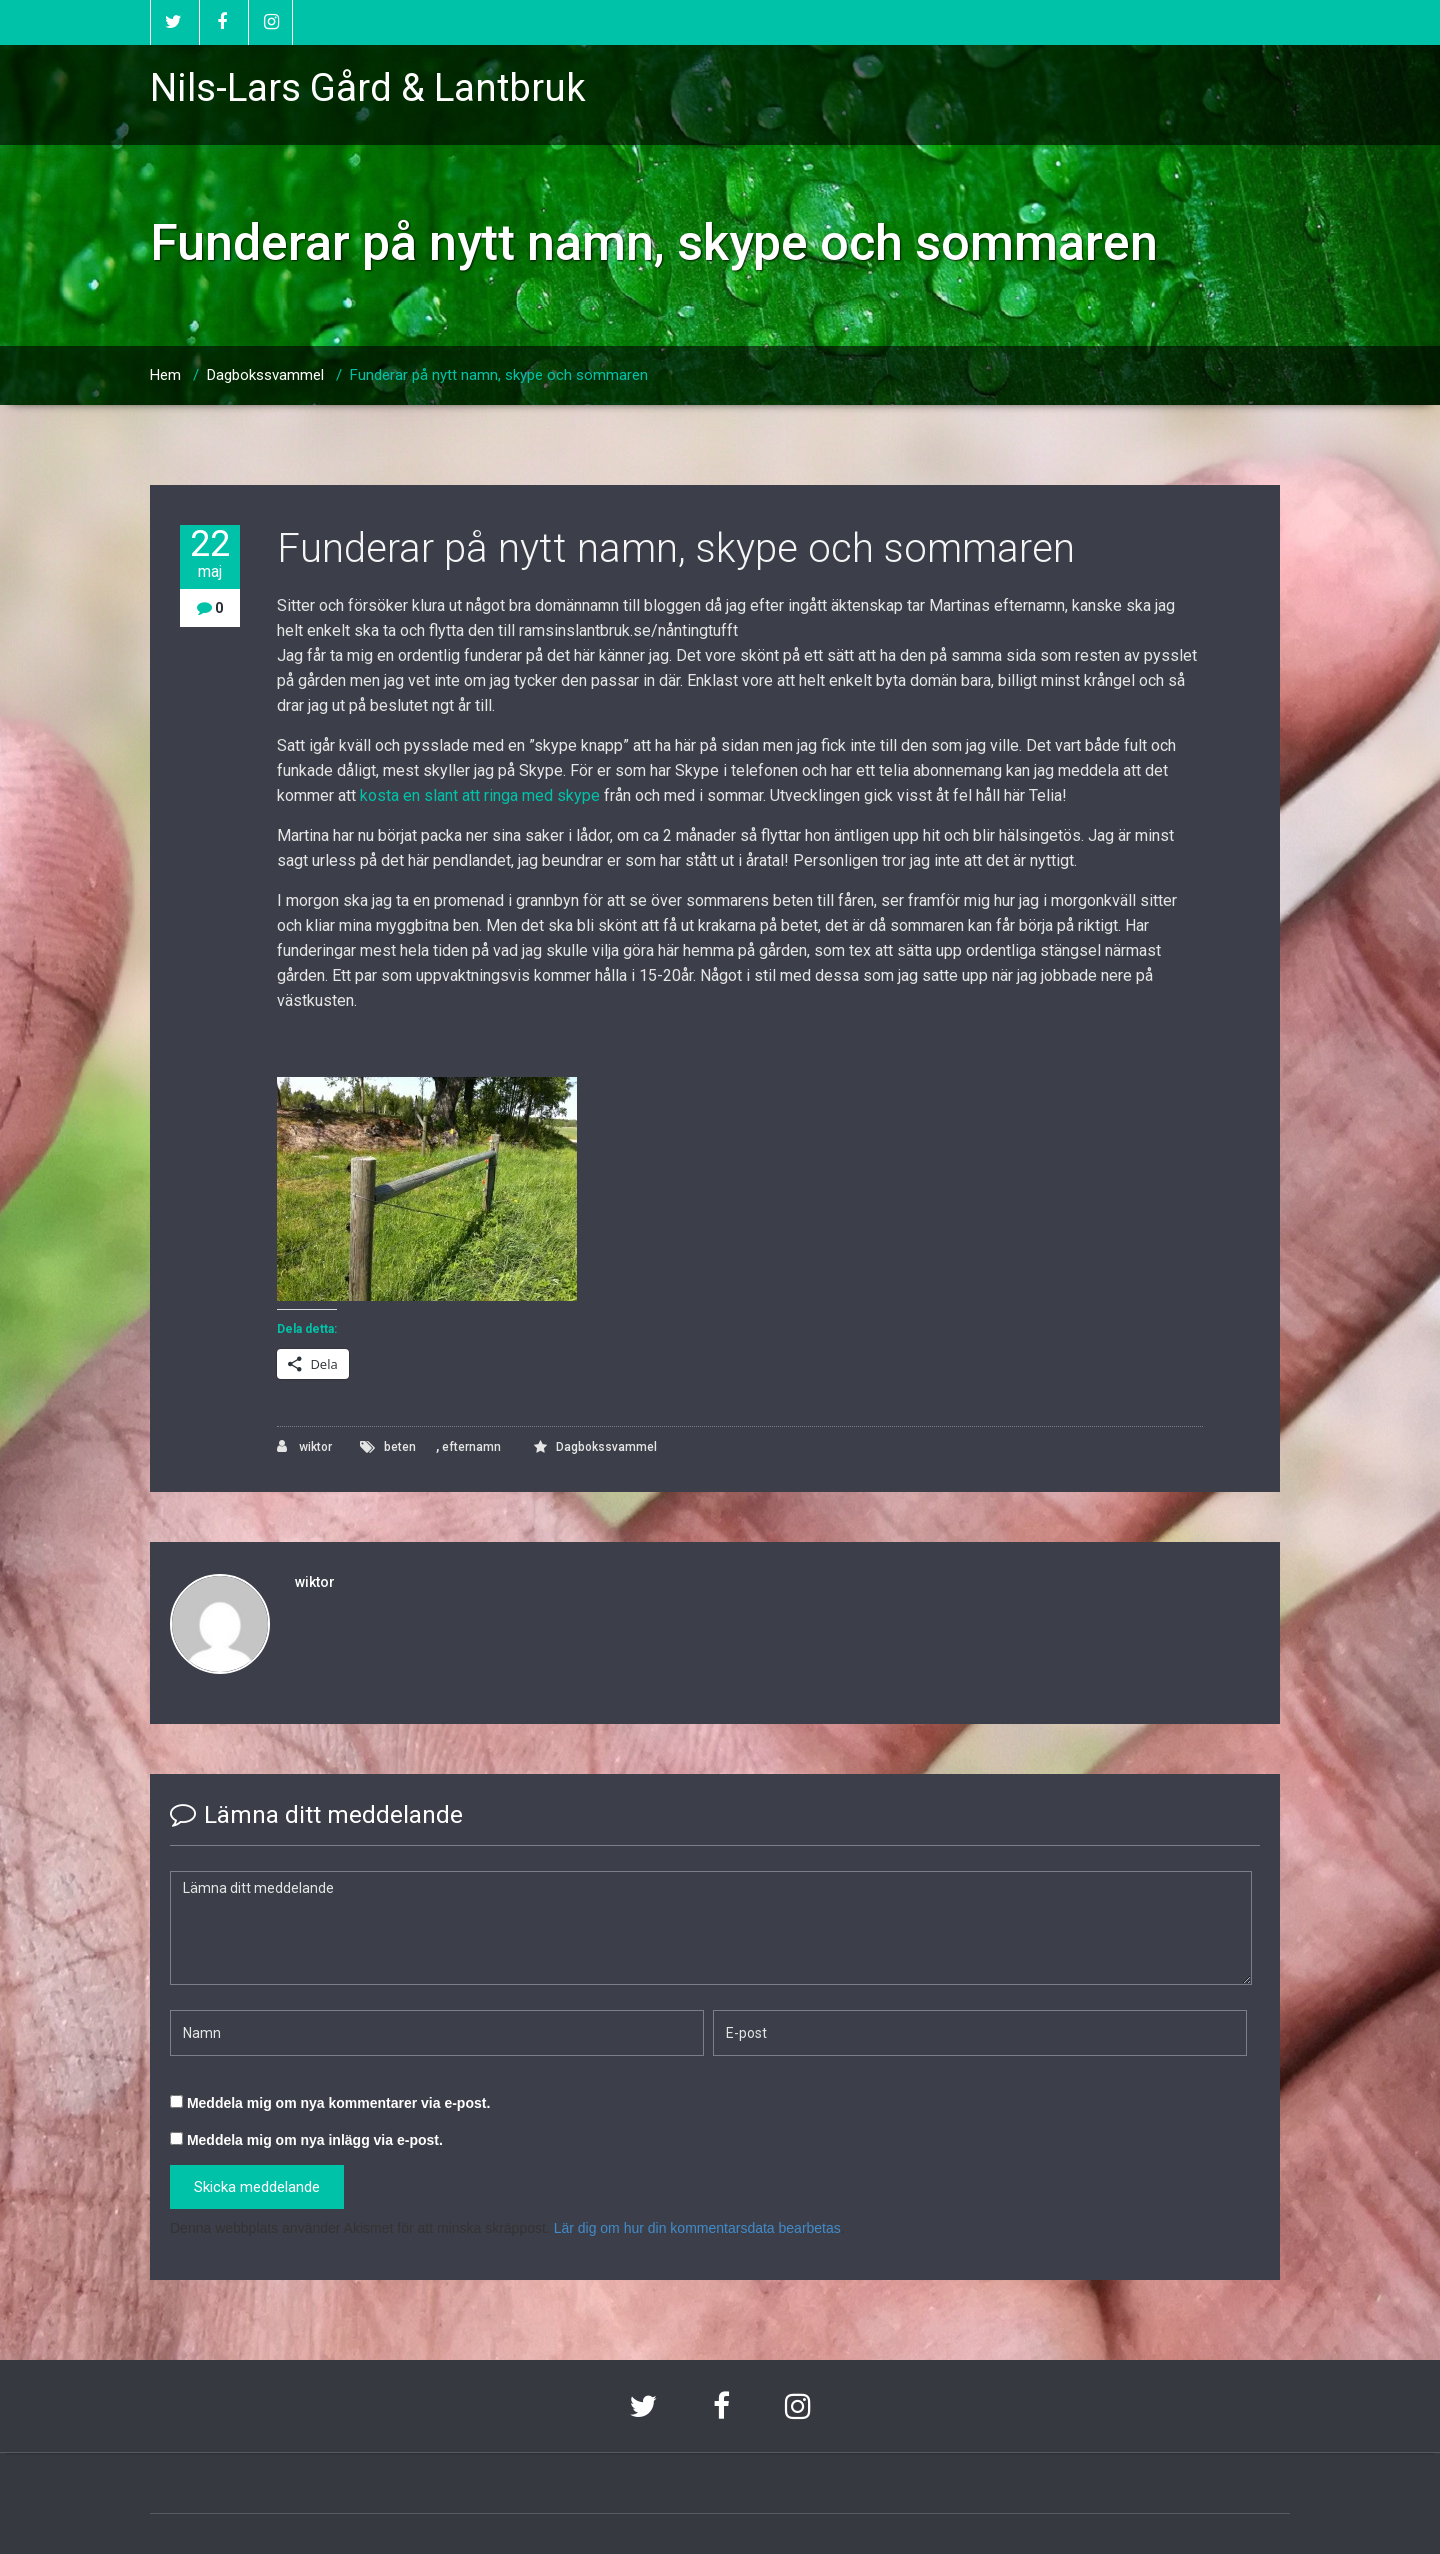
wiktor (304, 1446)
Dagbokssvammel (265, 375)
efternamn (471, 1447)
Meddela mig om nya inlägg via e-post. (315, 2140)
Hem (165, 375)
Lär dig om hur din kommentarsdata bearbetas (697, 2228)
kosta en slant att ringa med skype (480, 795)
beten (400, 1447)
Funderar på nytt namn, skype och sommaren (499, 375)
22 (210, 553)
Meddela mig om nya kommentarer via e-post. (338, 2103)
